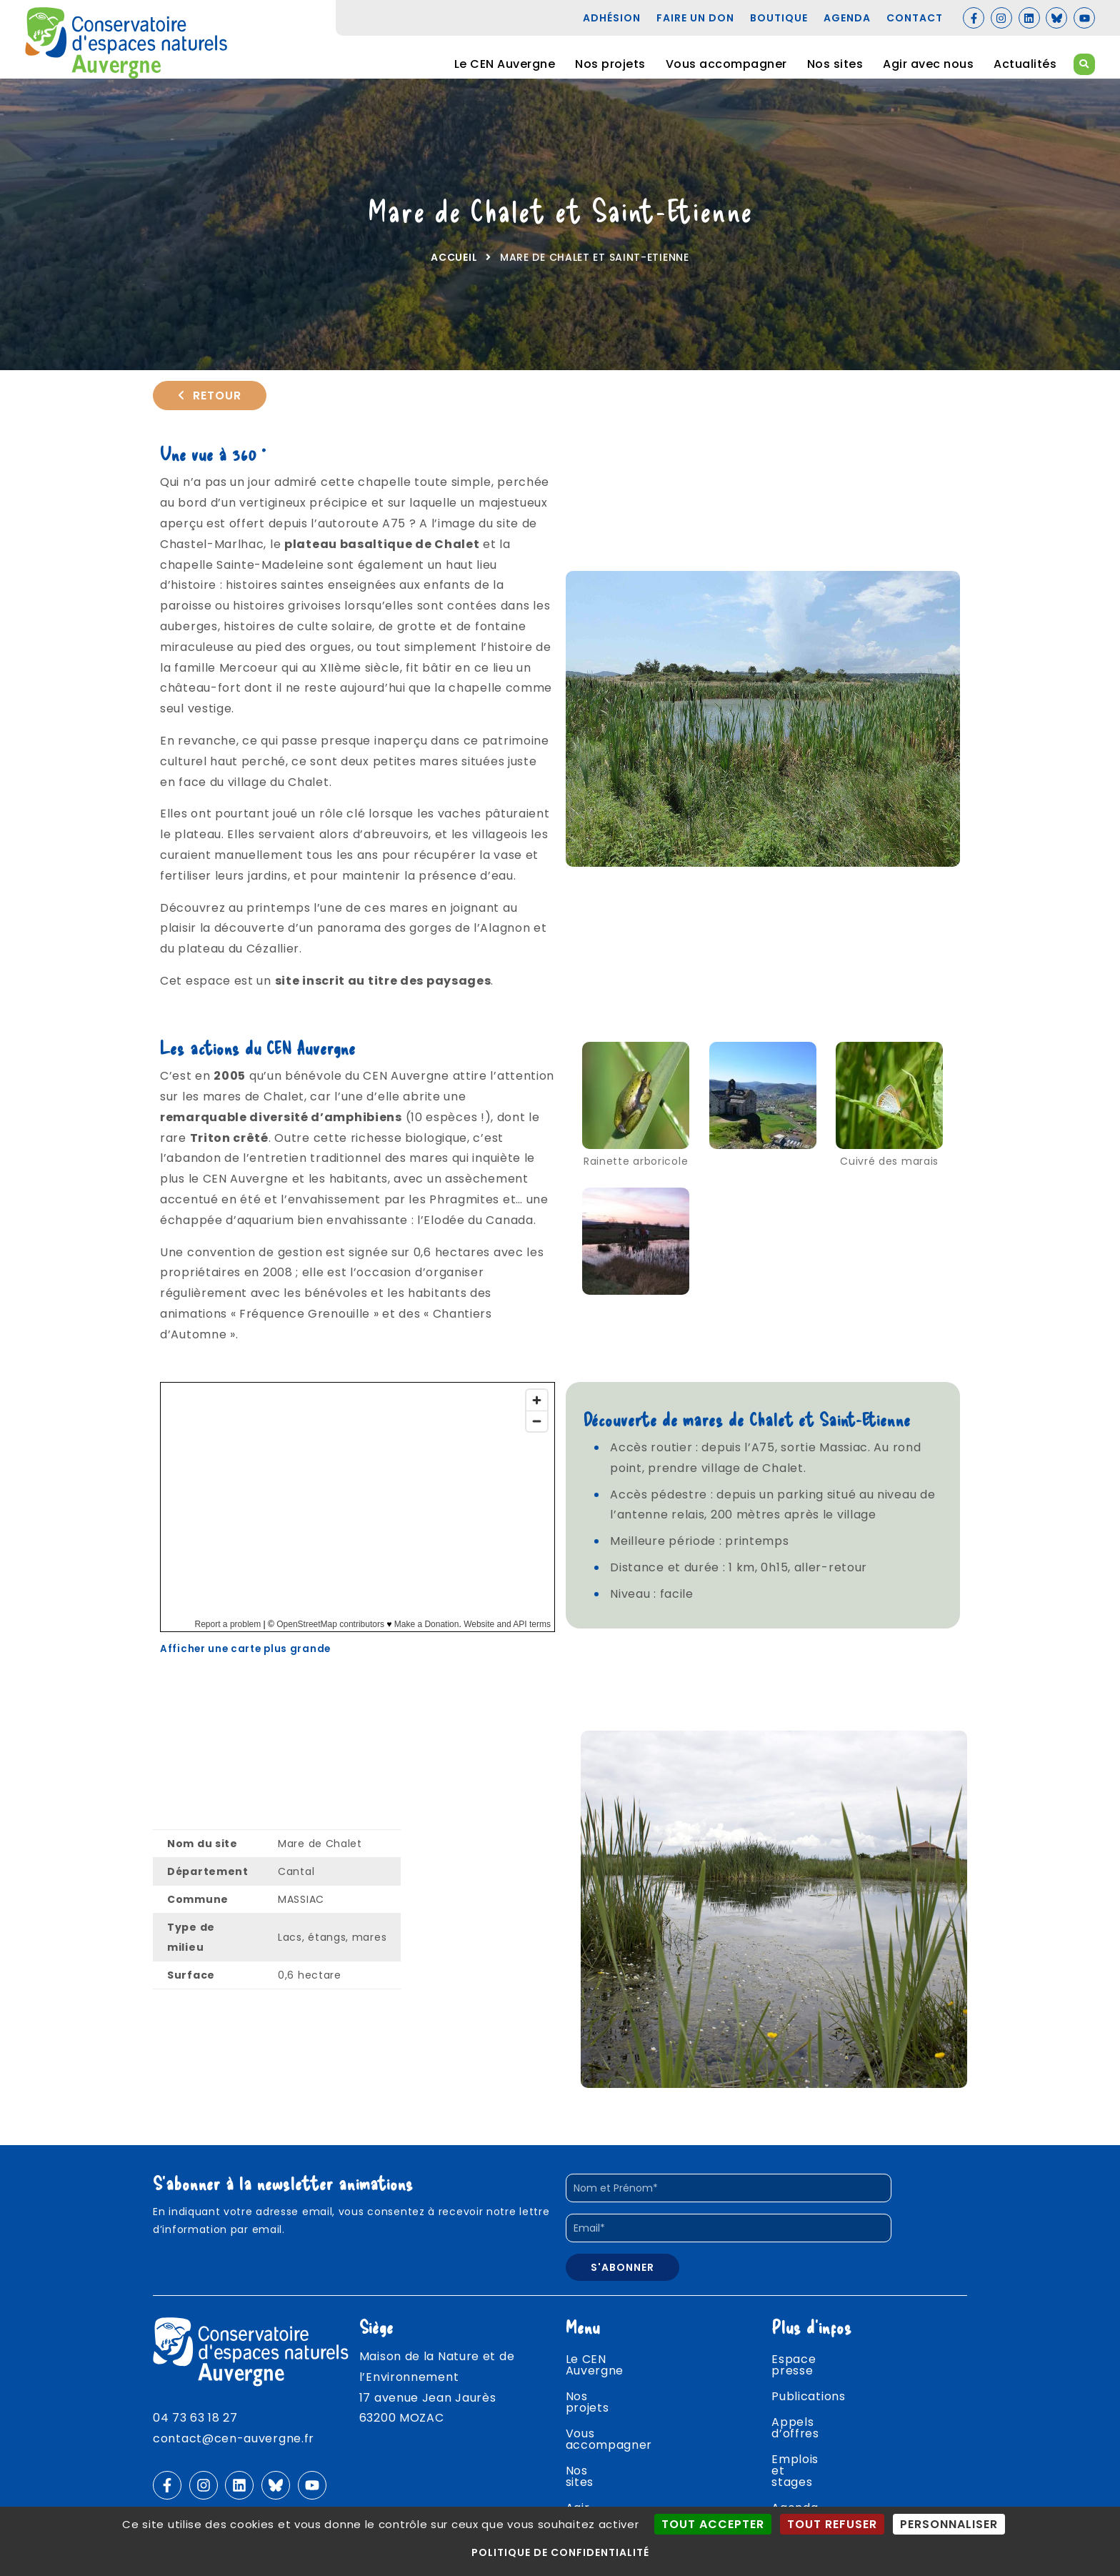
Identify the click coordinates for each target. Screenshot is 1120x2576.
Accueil (454, 269)
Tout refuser (832, 2524)
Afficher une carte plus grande (245, 1665)
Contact (796, 2505)
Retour (209, 407)
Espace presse (816, 2376)
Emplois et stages (825, 2453)
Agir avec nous (928, 64)
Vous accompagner (726, 64)
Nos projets (610, 64)
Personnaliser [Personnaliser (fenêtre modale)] (949, 2524)
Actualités (1025, 64)
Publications (808, 2402)
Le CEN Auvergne (505, 64)
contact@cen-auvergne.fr (233, 2454)
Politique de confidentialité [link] (560, 2552)
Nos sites (835, 64)
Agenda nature (816, 2479)
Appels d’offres (818, 2428)
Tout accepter (712, 2524)
